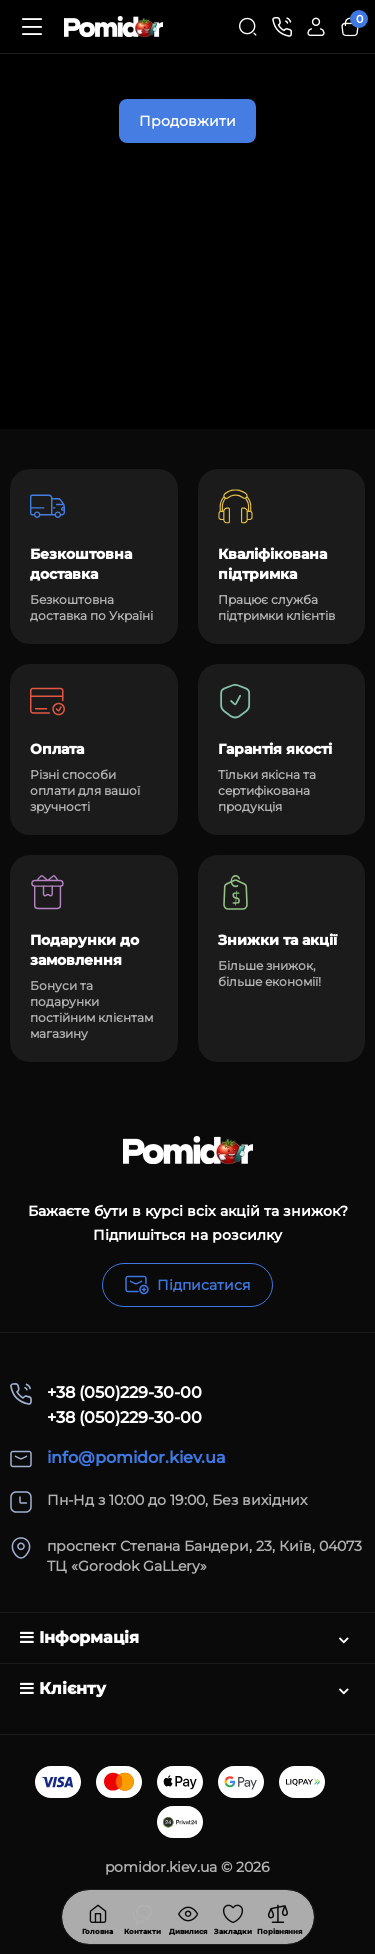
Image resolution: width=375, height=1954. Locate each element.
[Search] (248, 27)
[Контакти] (282, 27)
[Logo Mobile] (113, 27)
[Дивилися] (143, 1917)
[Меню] (32, 27)
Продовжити (187, 121)
